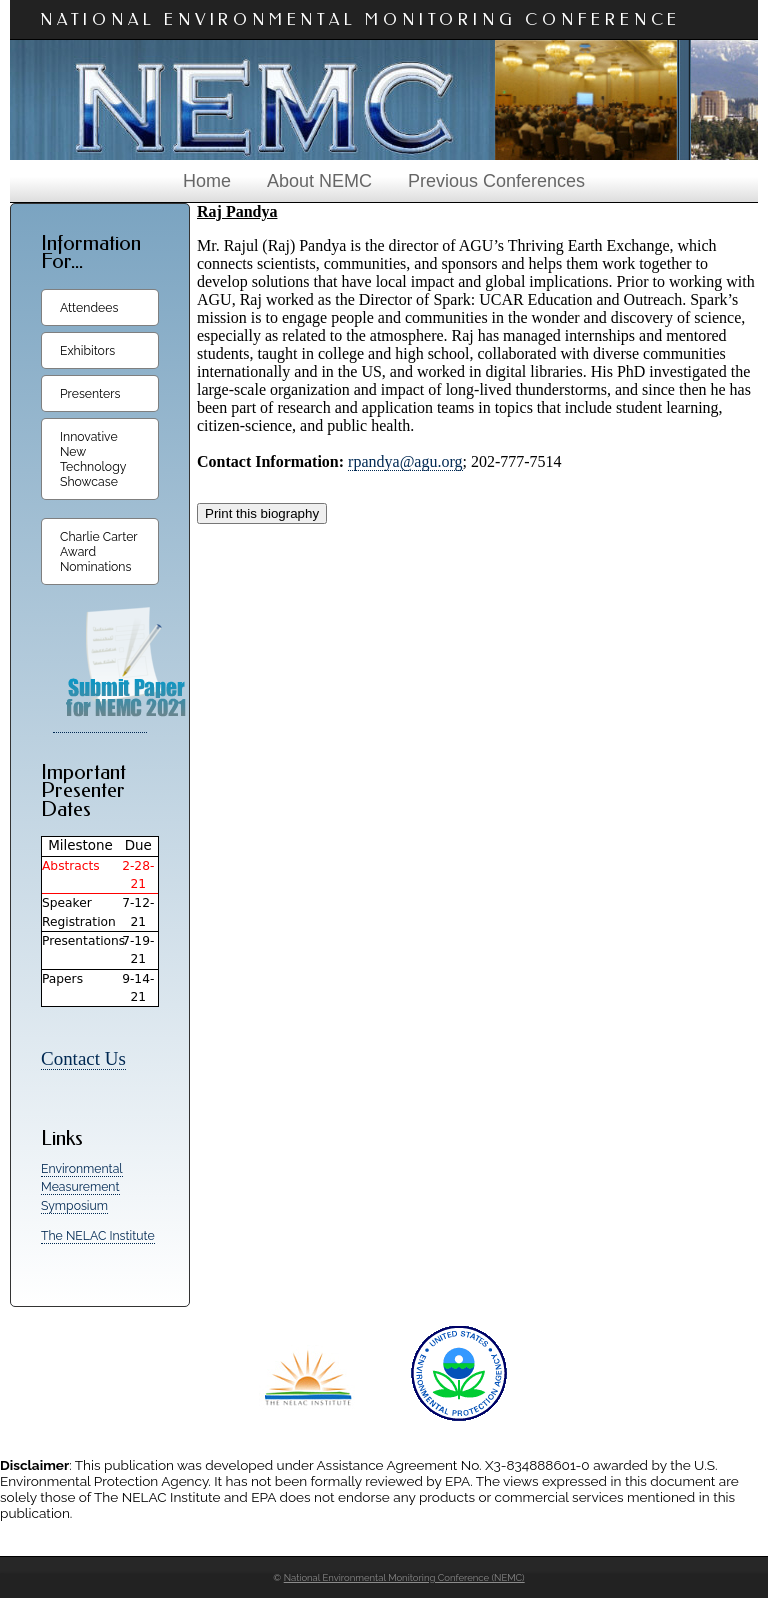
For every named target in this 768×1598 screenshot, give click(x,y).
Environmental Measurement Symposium (82, 1187)
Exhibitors (87, 350)
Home (207, 181)
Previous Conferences (496, 181)
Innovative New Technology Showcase (93, 459)
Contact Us (83, 1058)
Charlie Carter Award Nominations (99, 551)
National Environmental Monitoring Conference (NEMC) (404, 1577)
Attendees (89, 307)
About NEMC (319, 181)
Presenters (90, 393)
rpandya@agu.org (405, 461)
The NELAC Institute (98, 1235)
